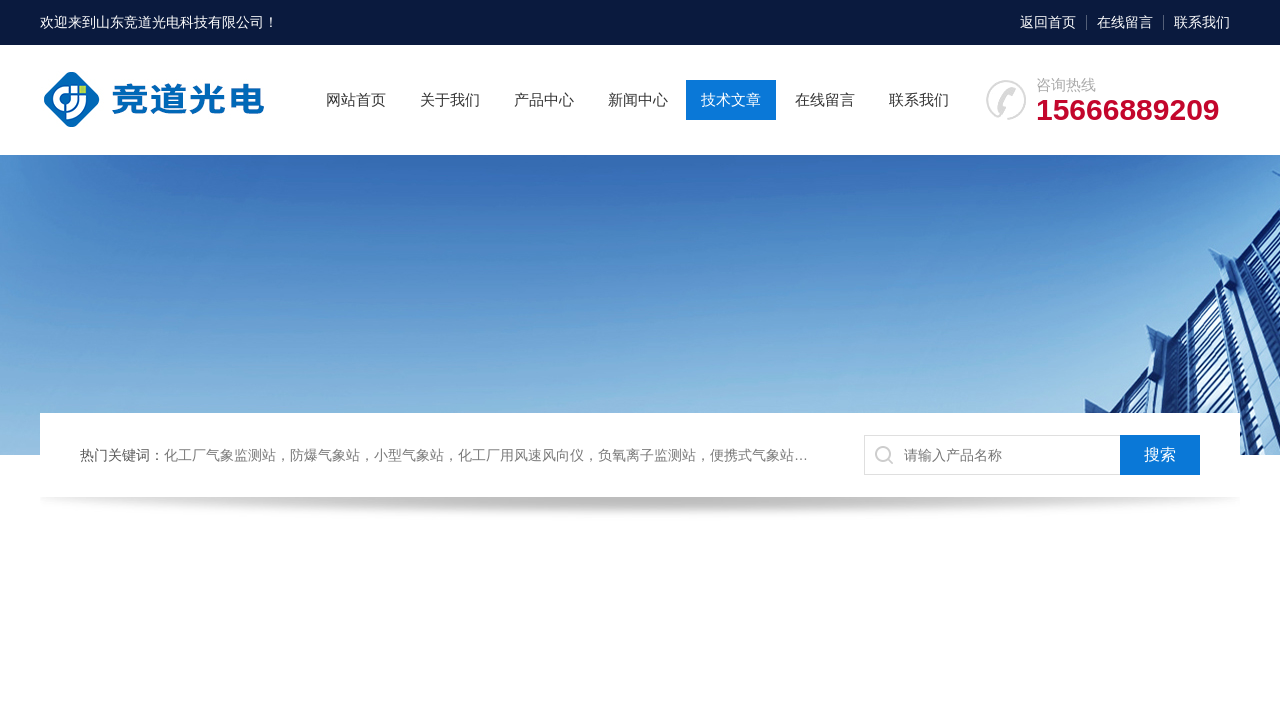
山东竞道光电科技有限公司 (180, 22)
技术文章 (731, 99)
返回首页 (1048, 22)
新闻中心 (638, 99)
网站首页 (356, 99)
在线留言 (1125, 22)
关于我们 (450, 99)
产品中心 (544, 99)
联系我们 (1202, 22)
